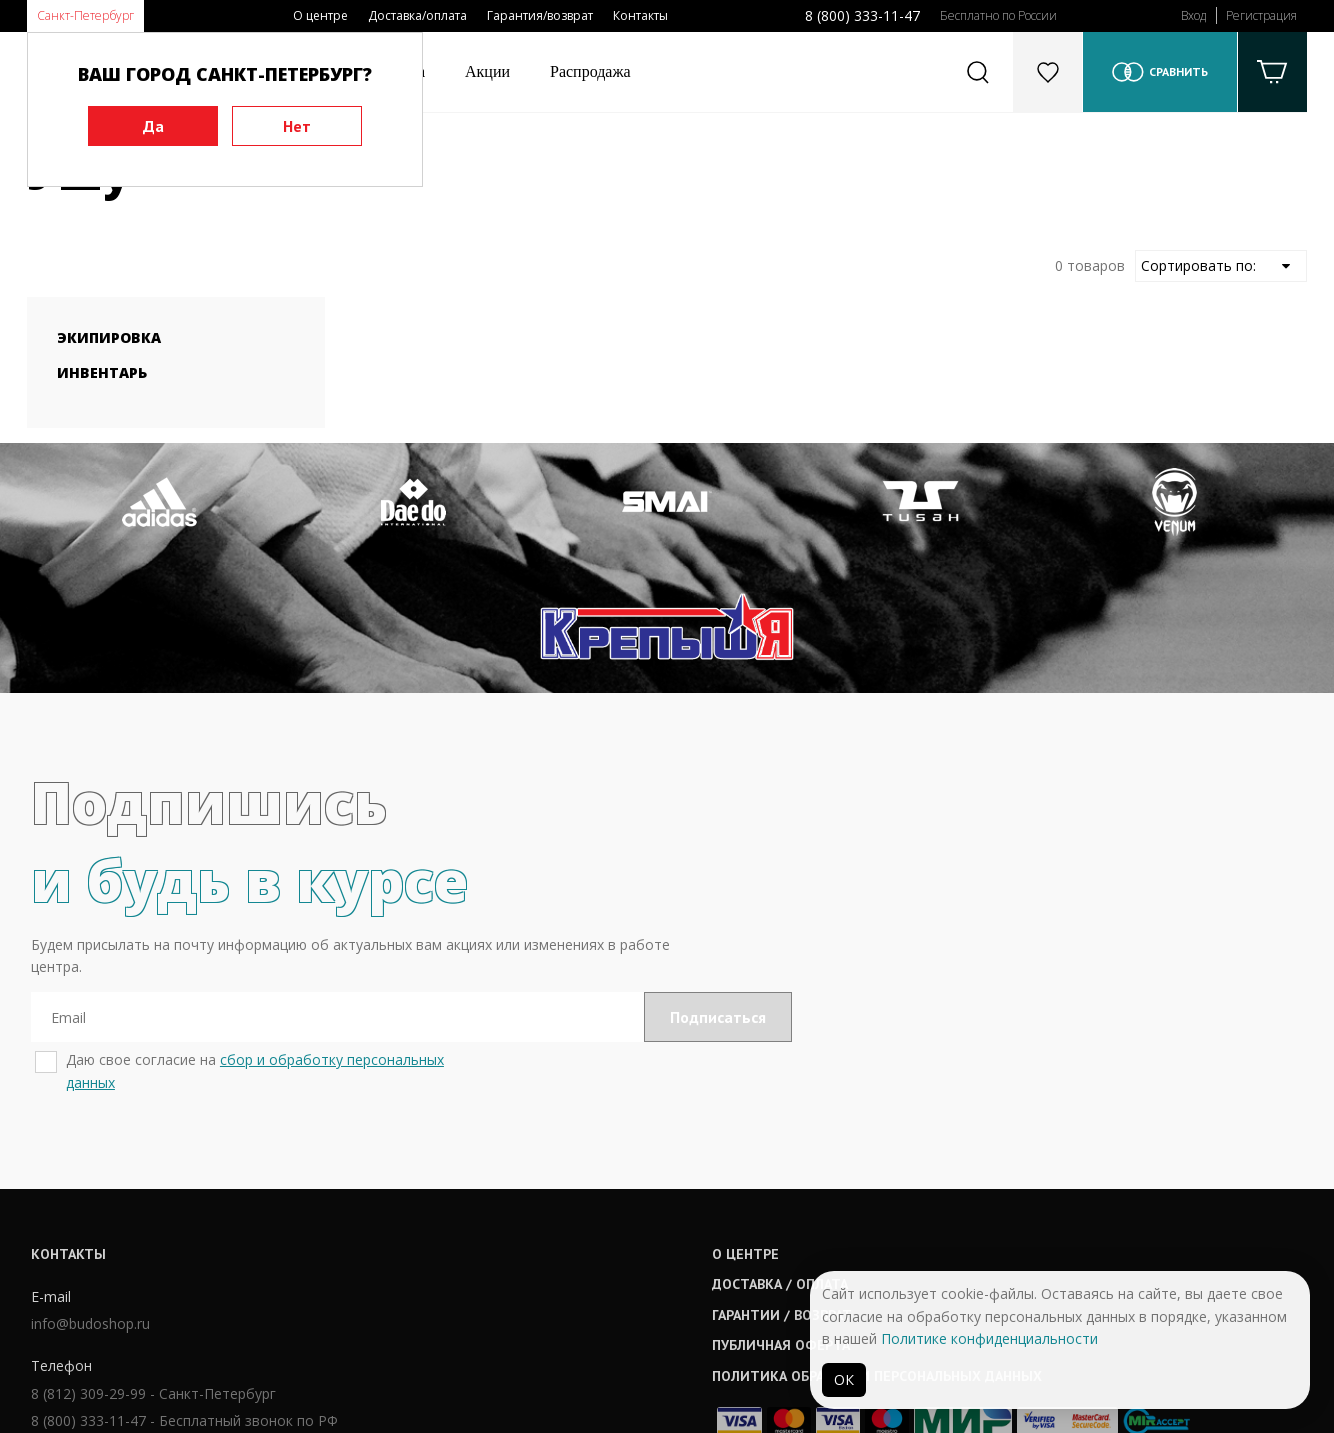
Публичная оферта (608, 1230)
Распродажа (590, 71)
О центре (320, 15)
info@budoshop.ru (86, 1211)
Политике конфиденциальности (989, 1338)
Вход (1193, 15)
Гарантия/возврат (540, 15)
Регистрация (1261, 15)
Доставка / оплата (607, 1169)
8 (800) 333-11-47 (862, 15)
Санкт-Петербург (85, 15)
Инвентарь (102, 372)
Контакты (640, 15)
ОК (844, 1379)
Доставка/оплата (417, 15)
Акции (487, 71)
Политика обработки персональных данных (704, 1260)
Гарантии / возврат (609, 1199)
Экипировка (109, 337)
